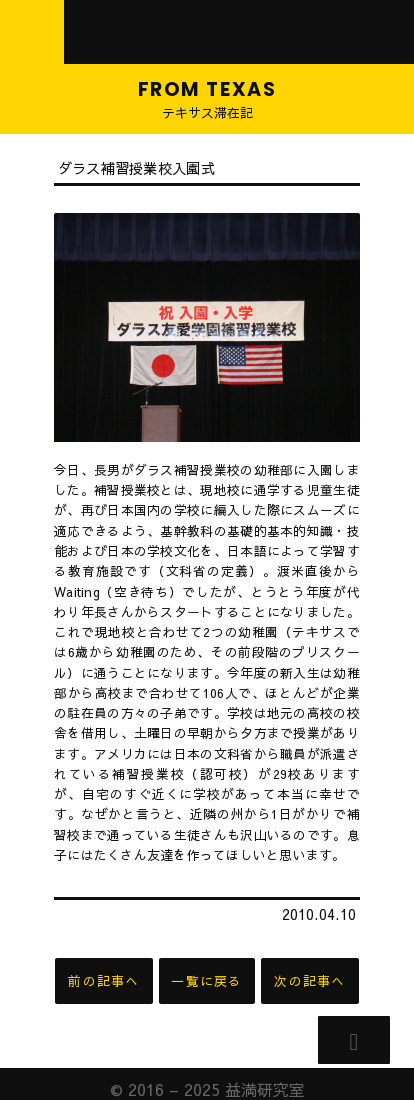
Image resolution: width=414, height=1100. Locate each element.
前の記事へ (103, 980)
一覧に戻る (206, 980)
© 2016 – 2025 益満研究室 (207, 1078)
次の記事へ (309, 980)
